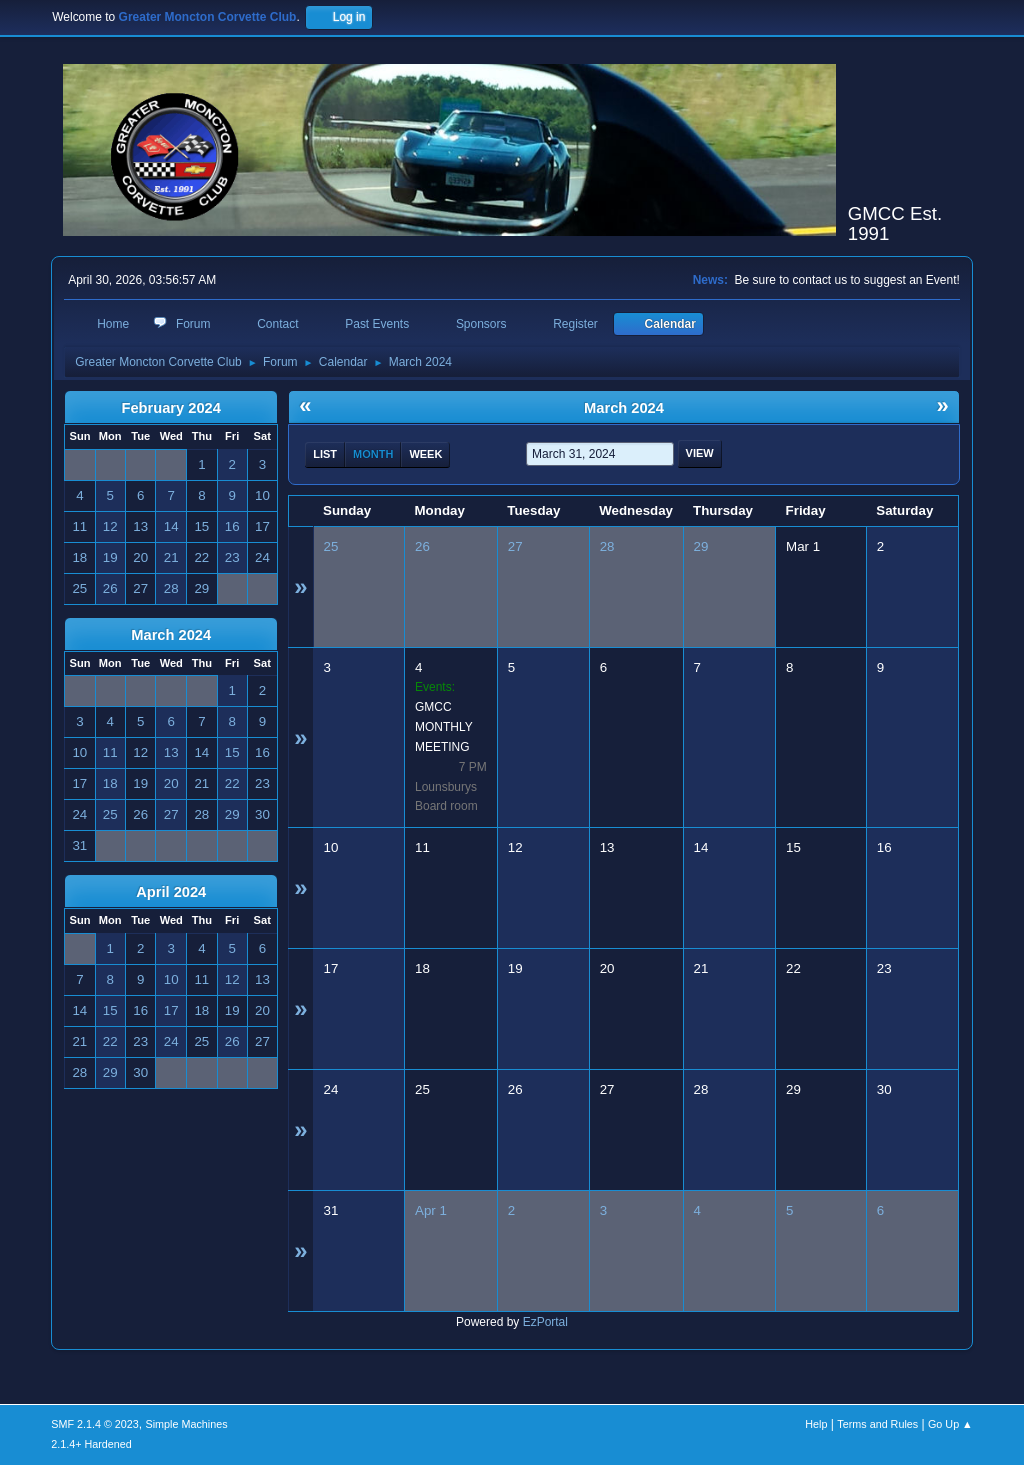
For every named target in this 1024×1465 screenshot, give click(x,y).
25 (331, 546)
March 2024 (171, 635)
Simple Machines (187, 1424)
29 (701, 546)
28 (607, 546)
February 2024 (171, 408)
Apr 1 (431, 1210)
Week (425, 454)
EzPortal (545, 1322)
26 (422, 546)
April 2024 (171, 892)
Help (816, 1424)
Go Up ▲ (950, 1424)
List (325, 454)
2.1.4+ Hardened (91, 1444)
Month (373, 454)
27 (515, 546)
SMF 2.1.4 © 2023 (95, 1424)
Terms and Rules (877, 1424)
